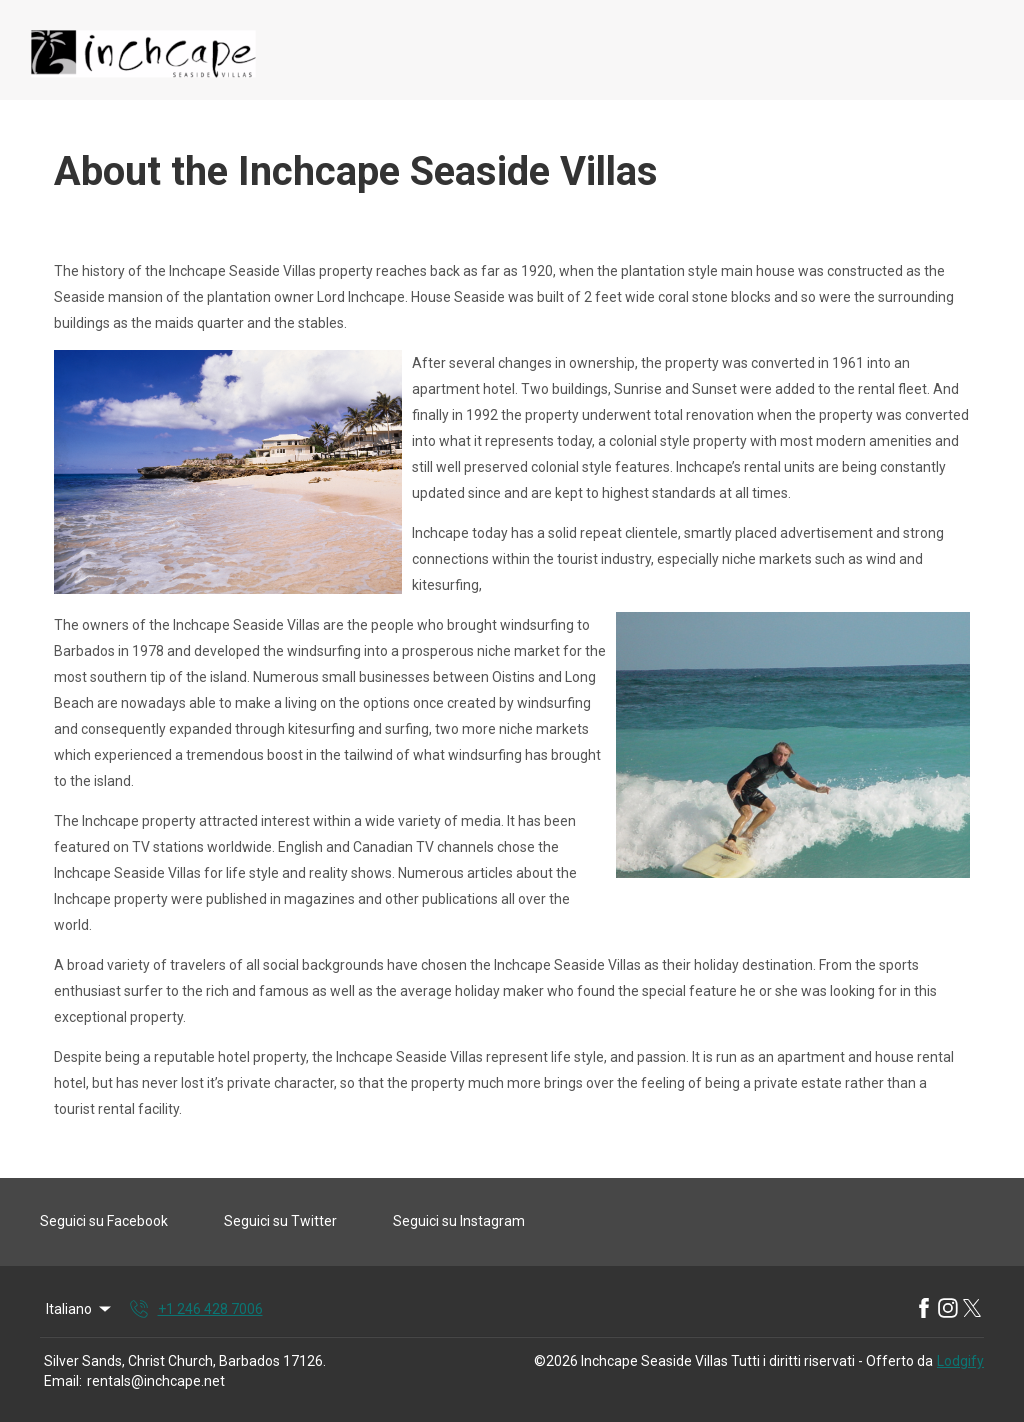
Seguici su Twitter (280, 1221)
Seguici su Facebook (104, 1221)
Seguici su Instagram (459, 1221)
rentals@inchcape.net (156, 1381)
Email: (63, 1381)
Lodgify (960, 1361)
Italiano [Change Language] (80, 1309)
